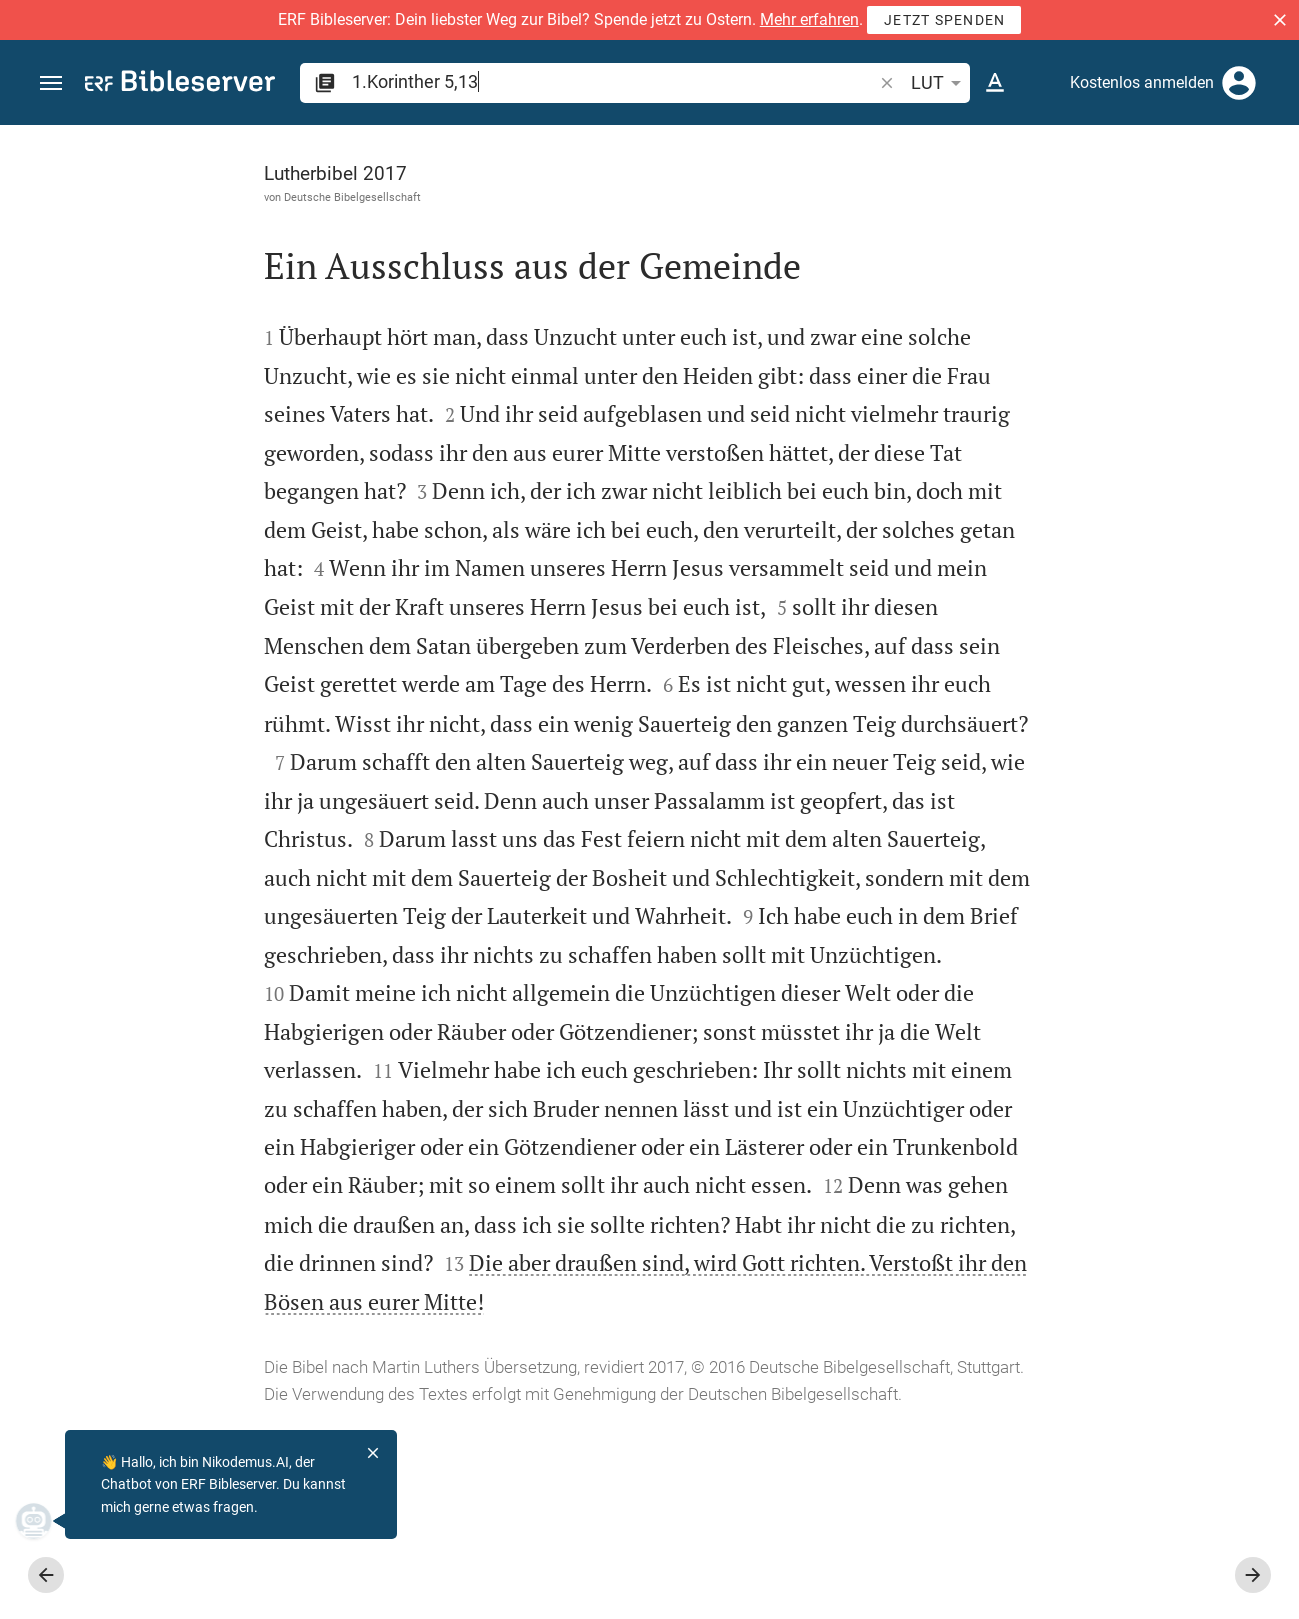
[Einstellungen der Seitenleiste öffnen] (1235, 205)
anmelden (1014, 314)
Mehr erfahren (809, 19)
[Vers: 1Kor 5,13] (1062, 162)
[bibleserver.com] (180, 84)
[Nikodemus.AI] (46, 1521)
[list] (1086, 815)
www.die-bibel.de (148, 1589)
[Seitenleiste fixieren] (861, 143)
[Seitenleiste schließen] (861, 890)
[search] (614, 81)
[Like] (905, 205)
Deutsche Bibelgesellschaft (173, 197)
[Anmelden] (1239, 83)
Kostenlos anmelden (1142, 82)
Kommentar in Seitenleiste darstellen (1058, 726)
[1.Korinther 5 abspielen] (1086, 1145)
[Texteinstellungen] (995, 83)
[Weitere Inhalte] (1086, 460)
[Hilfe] (1267, 205)
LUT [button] (939, 83)
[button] (1280, 20)
